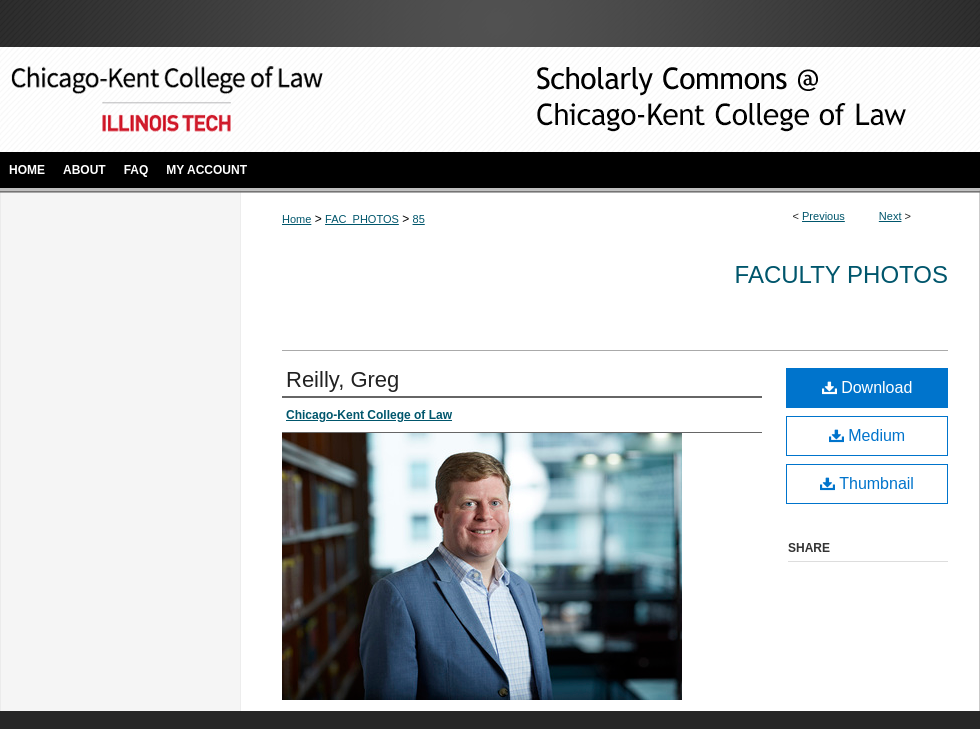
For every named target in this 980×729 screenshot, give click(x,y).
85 (419, 219)
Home (296, 219)
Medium (867, 435)
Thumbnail (867, 483)
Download (867, 387)
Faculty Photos (841, 274)
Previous (823, 216)
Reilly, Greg (342, 379)
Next (890, 216)
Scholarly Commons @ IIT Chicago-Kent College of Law (690, 99)
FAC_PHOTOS (362, 219)
